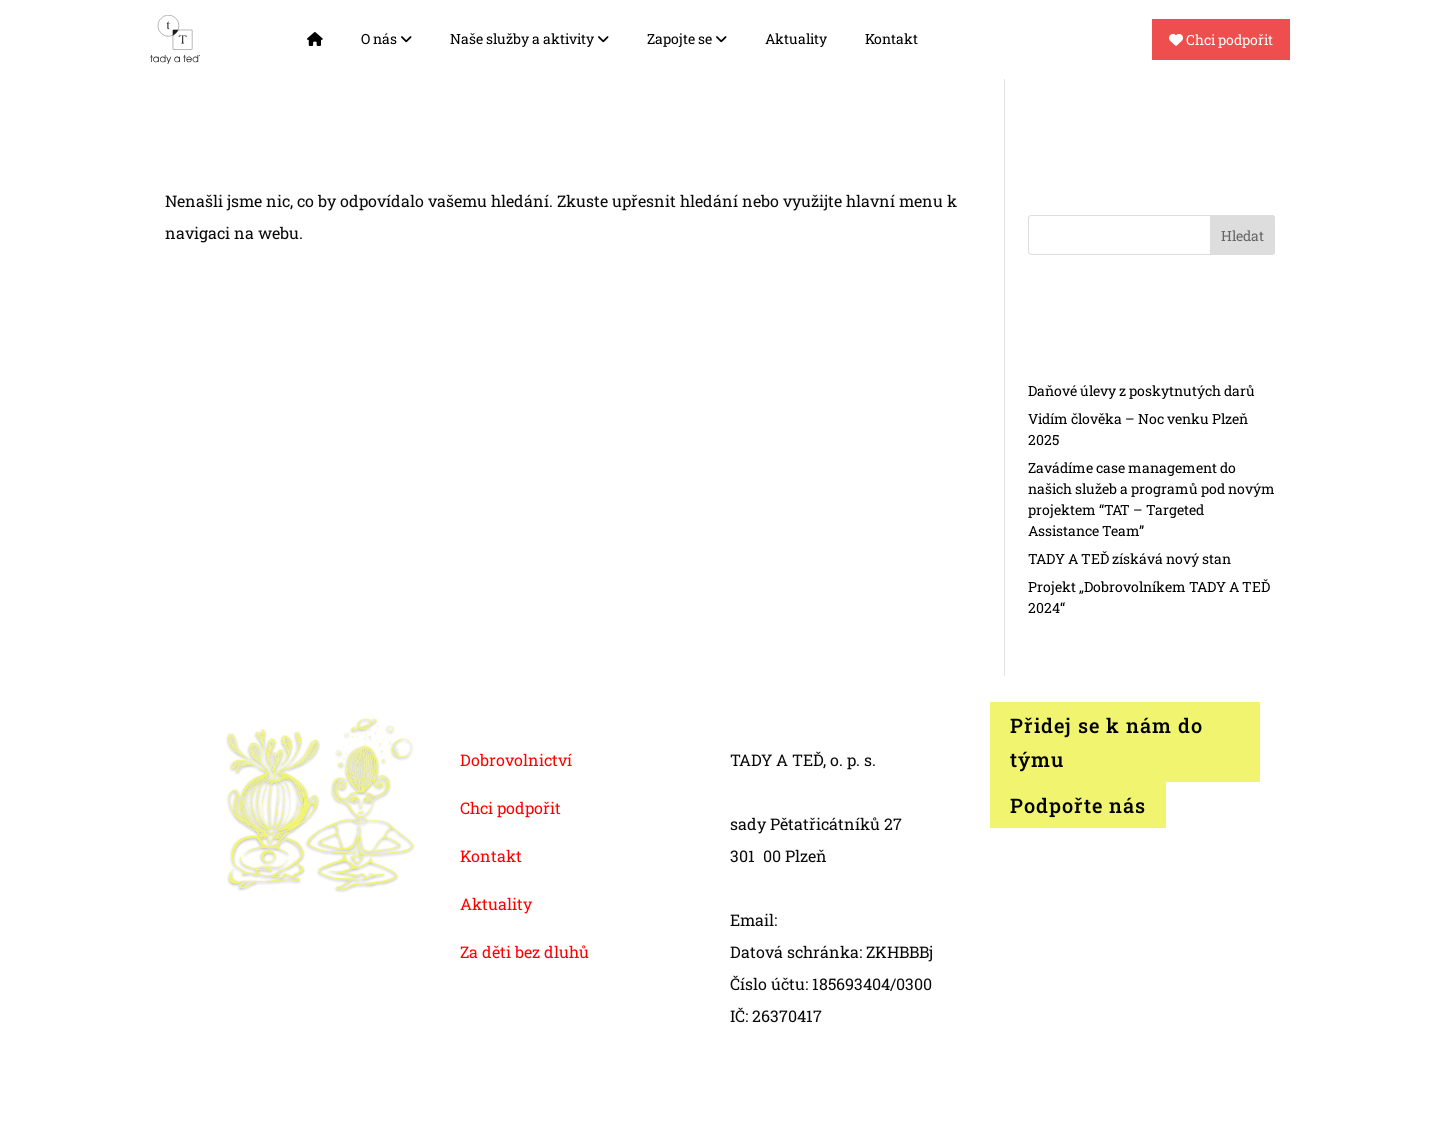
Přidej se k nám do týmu (1106, 742)
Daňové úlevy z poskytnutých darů (1141, 390)
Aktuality (796, 38)
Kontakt (891, 38)
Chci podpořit (1221, 39)
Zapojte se (687, 38)
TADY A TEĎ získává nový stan (1129, 558)
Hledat (1242, 235)
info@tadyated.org (851, 919)
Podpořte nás (1078, 805)
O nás (386, 38)
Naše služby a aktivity (529, 38)
